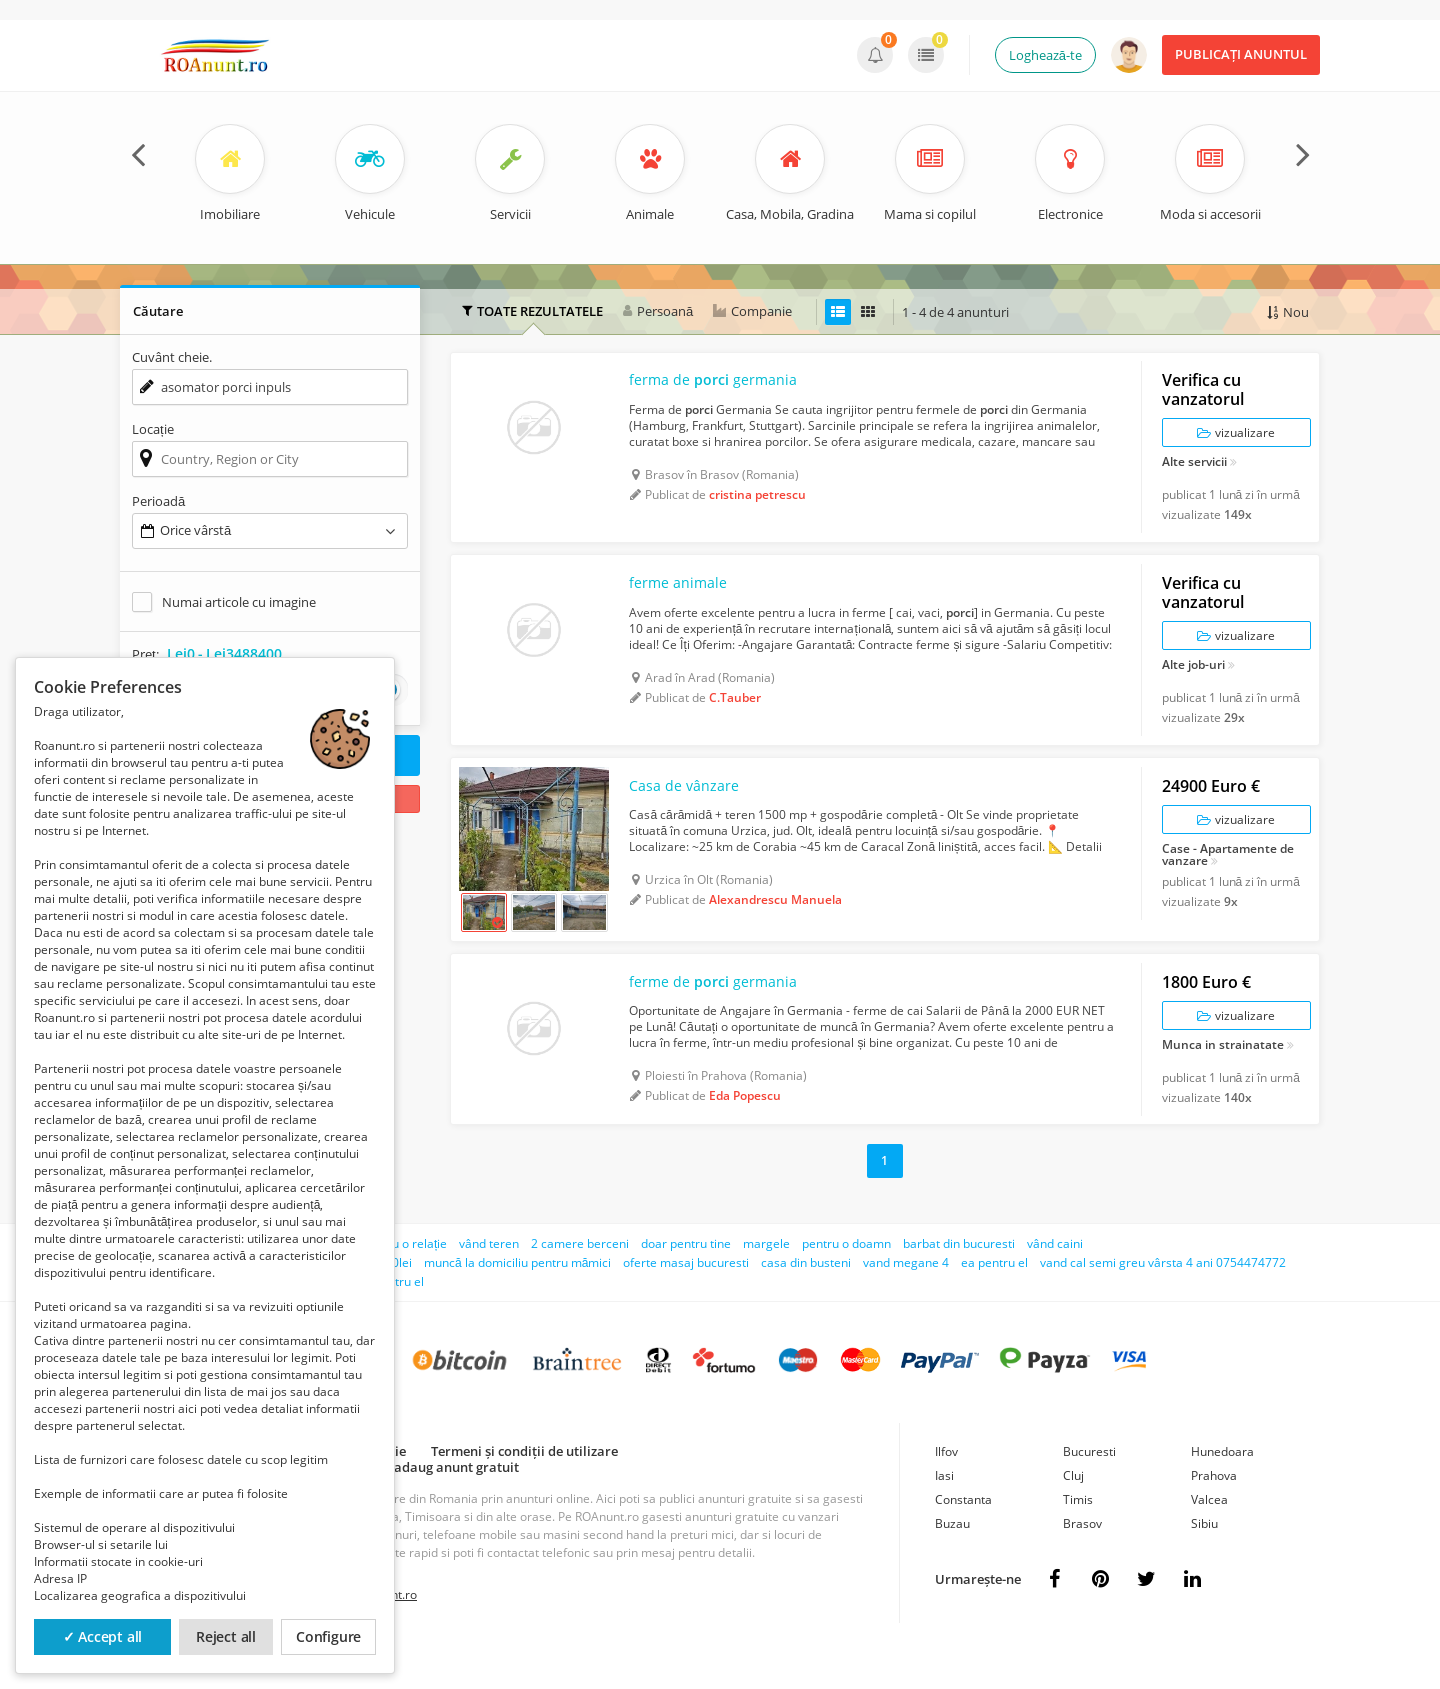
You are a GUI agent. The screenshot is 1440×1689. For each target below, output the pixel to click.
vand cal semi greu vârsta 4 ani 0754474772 (1163, 1298)
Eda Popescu (745, 1133)
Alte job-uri (1193, 682)
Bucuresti (1089, 1487)
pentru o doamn (846, 1279)
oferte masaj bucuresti (686, 1298)
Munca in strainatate (1223, 1082)
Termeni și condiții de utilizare (524, 1487)
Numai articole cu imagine (239, 602)
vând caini (1055, 1279)
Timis (1078, 1535)
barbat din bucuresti (959, 1279)
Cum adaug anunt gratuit (441, 1503)
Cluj (1073, 1511)
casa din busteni (806, 1298)
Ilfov (946, 1487)
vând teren (489, 1279)
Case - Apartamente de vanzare (1228, 880)
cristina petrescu (757, 502)
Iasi (944, 1511)
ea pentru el (994, 1298)
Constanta (963, 1535)
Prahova (1214, 1511)
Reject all (226, 1636)
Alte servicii (1194, 470)
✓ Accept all (103, 1636)
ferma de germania (722, 388)
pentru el (399, 1317)
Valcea (1209, 1535)
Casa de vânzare (690, 812)
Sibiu (1204, 1559)
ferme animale (683, 600)
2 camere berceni (580, 1279)
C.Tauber (735, 714)
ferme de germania (722, 1019)
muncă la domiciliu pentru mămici (517, 1298)
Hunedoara (1222, 1487)
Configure (328, 1636)
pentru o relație (404, 1279)
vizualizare (1236, 439)
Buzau (952, 1559)
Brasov (1082, 1559)
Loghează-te (1045, 55)
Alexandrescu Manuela (775, 926)
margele (766, 1279)
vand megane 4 (906, 1298)
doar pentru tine (686, 1279)
